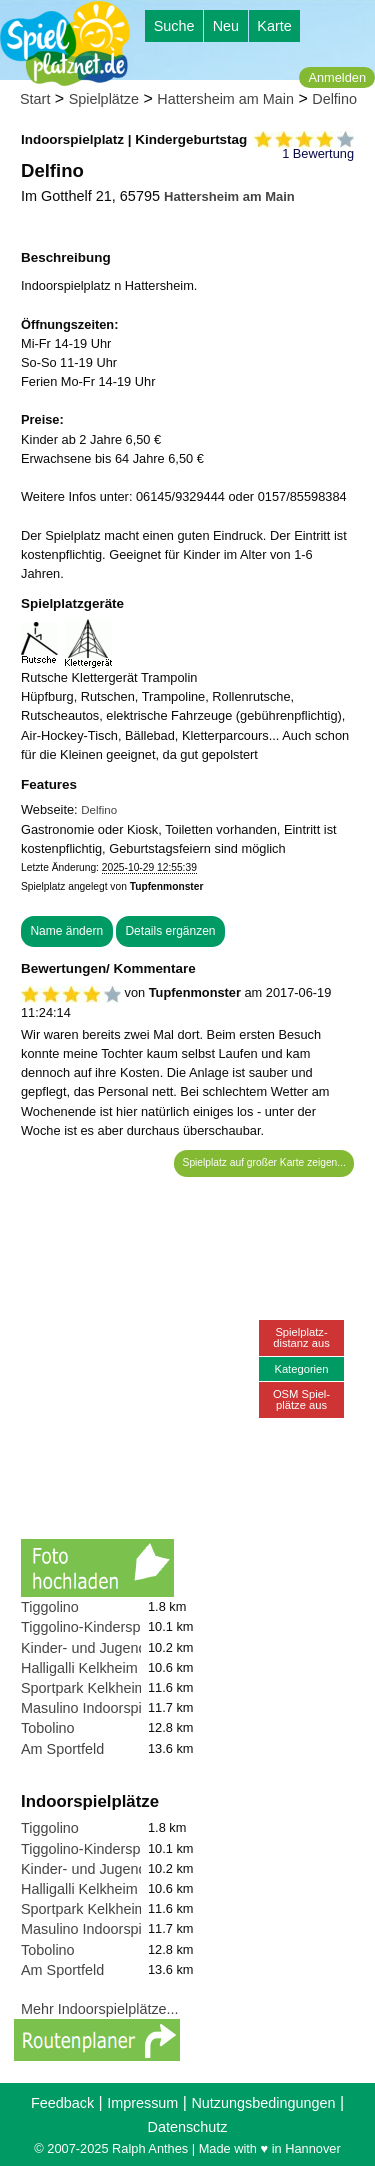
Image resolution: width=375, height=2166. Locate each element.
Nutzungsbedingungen (263, 2103)
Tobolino (48, 1728)
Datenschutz (188, 2127)
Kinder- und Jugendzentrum (110, 1648)
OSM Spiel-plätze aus (301, 1399)
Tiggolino (50, 1607)
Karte (274, 26)
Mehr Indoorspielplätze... (100, 2009)
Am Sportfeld (62, 1749)
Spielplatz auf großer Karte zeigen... (264, 1162)
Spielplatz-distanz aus (301, 1337)
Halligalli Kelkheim (79, 1668)
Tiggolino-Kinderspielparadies (115, 1627)
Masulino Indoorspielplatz (102, 1708)
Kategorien (301, 1369)
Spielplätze (104, 99)
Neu (226, 26)
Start (35, 99)
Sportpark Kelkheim (84, 1688)
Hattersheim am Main (225, 99)
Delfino (334, 99)
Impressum (142, 2103)
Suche (174, 26)
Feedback (62, 2103)
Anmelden (337, 77)
